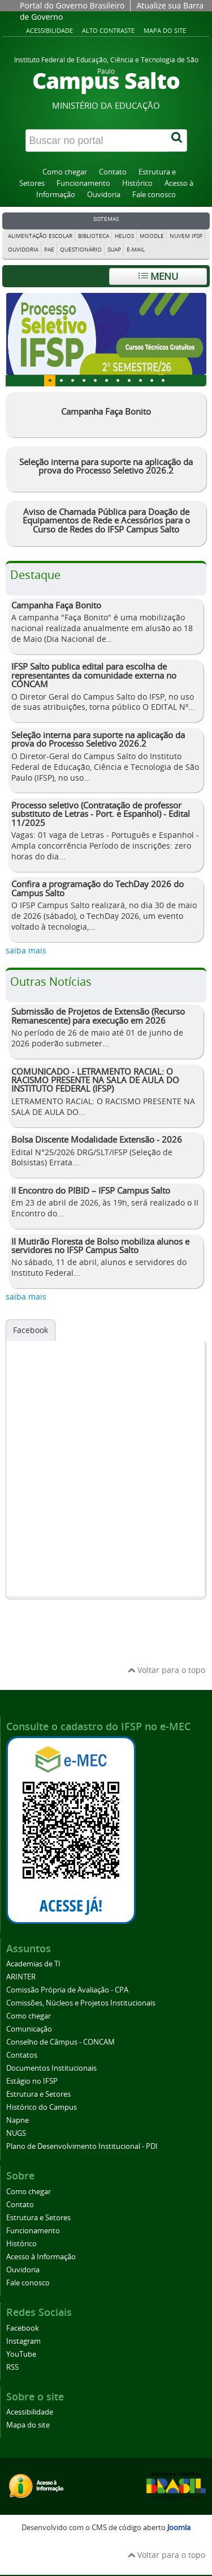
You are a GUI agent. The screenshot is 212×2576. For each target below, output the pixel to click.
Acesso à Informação (41, 2257)
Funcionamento (83, 183)
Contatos (21, 2055)
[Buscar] (177, 140)
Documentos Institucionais (51, 2068)
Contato (113, 172)
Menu (158, 276)
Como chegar (64, 172)
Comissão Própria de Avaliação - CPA (67, 1990)
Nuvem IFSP (186, 236)
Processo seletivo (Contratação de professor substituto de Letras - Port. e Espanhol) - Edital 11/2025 (100, 813)
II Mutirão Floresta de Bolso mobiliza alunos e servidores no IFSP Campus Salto (100, 1245)
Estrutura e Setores (38, 2094)
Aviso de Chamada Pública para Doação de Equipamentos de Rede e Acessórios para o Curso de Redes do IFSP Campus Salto (106, 520)
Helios (124, 236)
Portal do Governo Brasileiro (72, 5)
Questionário (81, 249)
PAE (49, 249)
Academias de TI (33, 1964)
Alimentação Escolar (40, 236)
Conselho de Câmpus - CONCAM (60, 2042)
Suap (114, 249)
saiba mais (26, 950)
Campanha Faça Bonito (106, 411)
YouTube (21, 2354)
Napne (17, 2120)
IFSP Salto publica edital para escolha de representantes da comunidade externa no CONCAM (93, 675)
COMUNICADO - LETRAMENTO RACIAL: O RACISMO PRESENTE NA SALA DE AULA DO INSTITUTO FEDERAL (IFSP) (95, 1080)
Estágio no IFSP (32, 2081)
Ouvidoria (103, 194)
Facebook (30, 1330)
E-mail (136, 249)
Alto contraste (108, 30)
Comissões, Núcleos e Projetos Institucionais (80, 2003)
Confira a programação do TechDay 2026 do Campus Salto (97, 888)
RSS (12, 2367)
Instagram (23, 2341)
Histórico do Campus (41, 2107)
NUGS (16, 2133)
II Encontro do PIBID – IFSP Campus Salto (90, 1190)
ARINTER (21, 1977)
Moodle (152, 236)
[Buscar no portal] (96, 140)
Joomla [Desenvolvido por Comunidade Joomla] (179, 2527)
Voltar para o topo (166, 1669)
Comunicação (29, 2029)
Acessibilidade (49, 30)
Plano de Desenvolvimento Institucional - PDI (82, 2146)
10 (162, 380)
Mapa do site (165, 30)
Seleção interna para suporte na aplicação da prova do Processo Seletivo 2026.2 (106, 466)
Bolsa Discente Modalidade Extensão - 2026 (96, 1139)
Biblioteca (93, 236)
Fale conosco (154, 194)
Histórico (137, 183)
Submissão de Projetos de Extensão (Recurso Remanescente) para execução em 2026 (98, 1015)
